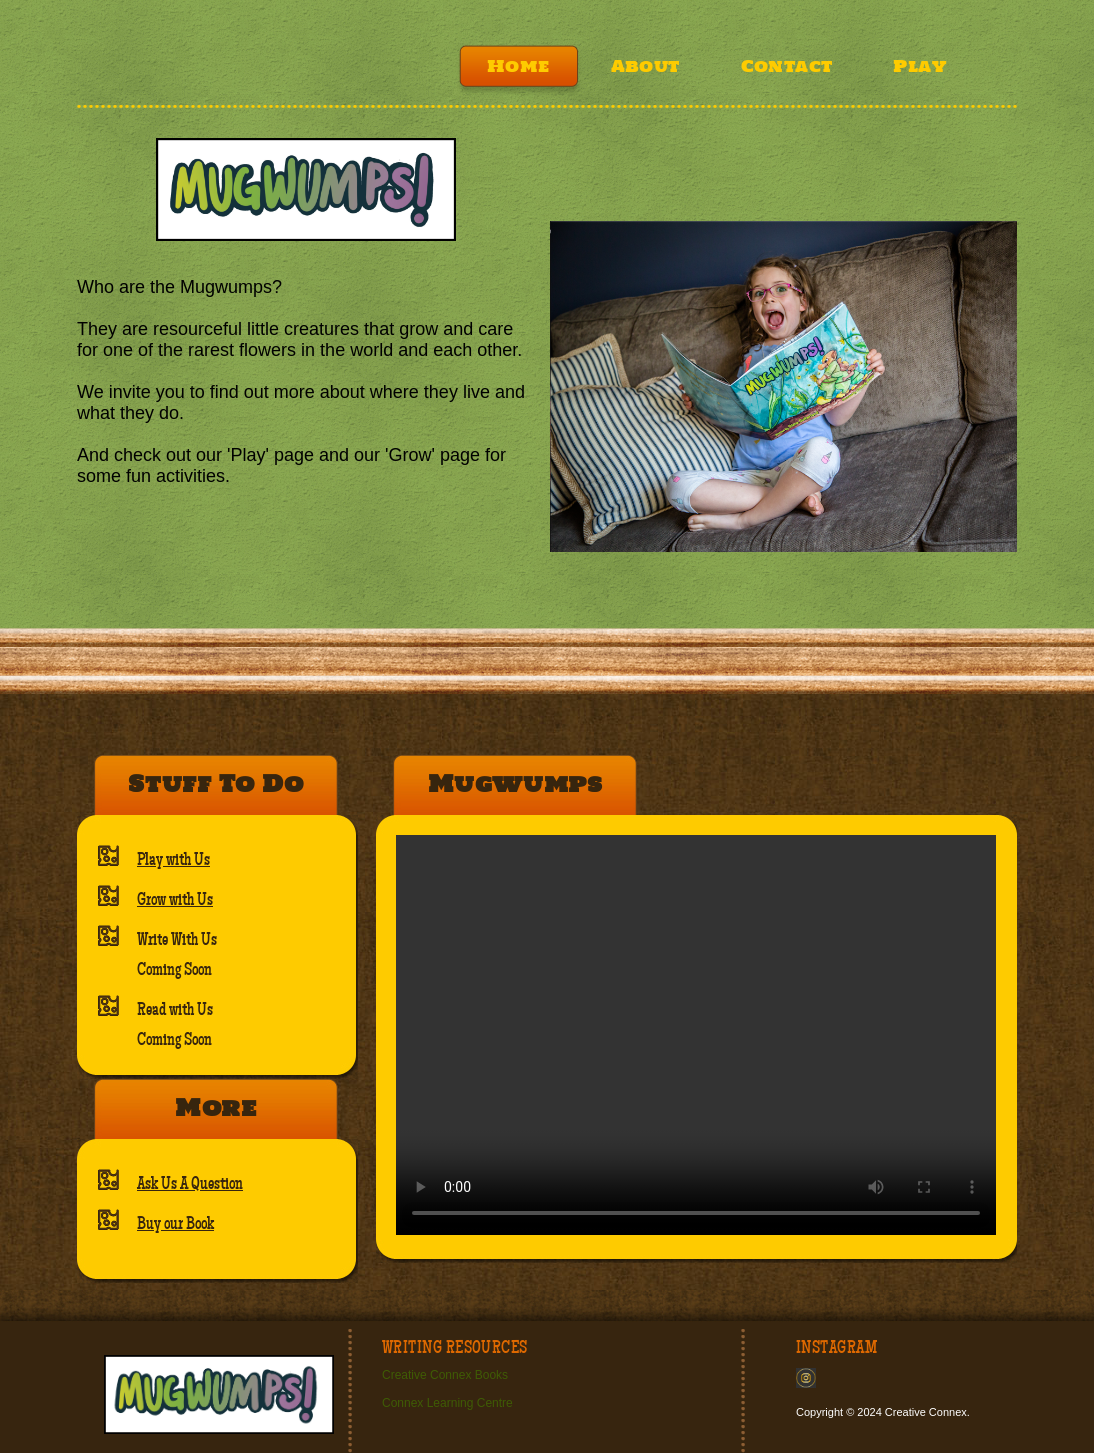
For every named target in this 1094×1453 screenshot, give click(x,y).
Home (518, 66)
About (645, 66)
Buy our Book (175, 1224)
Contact (787, 66)
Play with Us (173, 860)
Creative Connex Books (445, 1375)
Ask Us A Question (190, 1184)
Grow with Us (175, 900)
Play (919, 66)
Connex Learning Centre (447, 1403)
